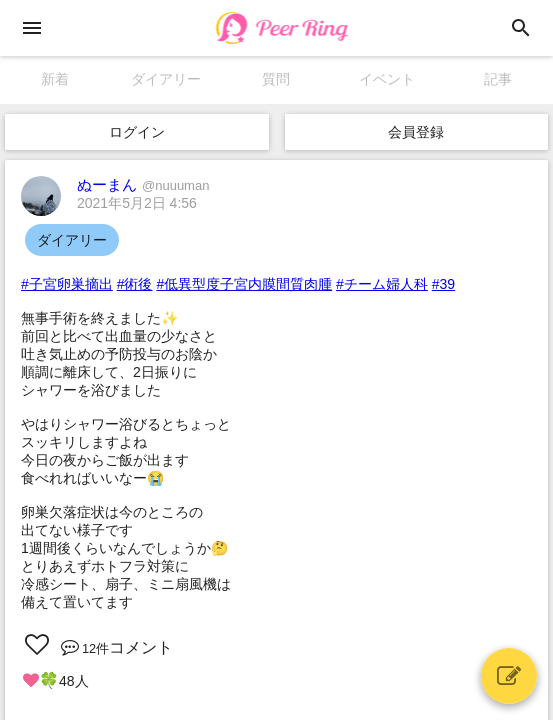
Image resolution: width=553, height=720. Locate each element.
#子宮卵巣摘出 (67, 284)
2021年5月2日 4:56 (137, 203)
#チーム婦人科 (382, 284)
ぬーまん (143, 184)
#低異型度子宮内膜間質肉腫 (244, 284)
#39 (443, 284)
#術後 (135, 284)
